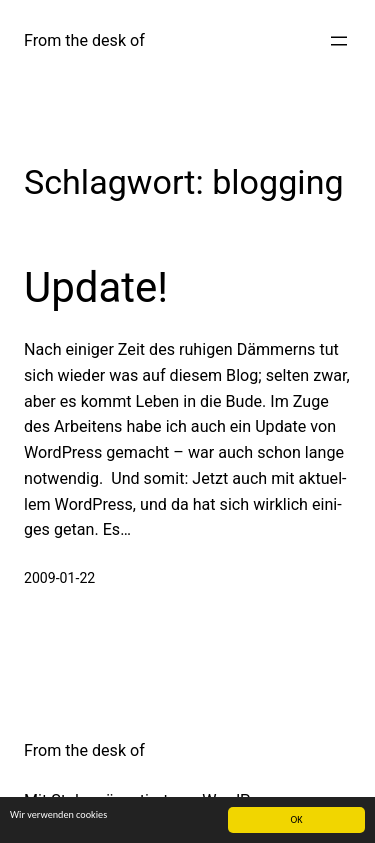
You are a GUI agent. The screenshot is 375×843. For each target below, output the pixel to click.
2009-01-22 (59, 578)
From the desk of (84, 40)
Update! (96, 287)
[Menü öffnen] (339, 41)
